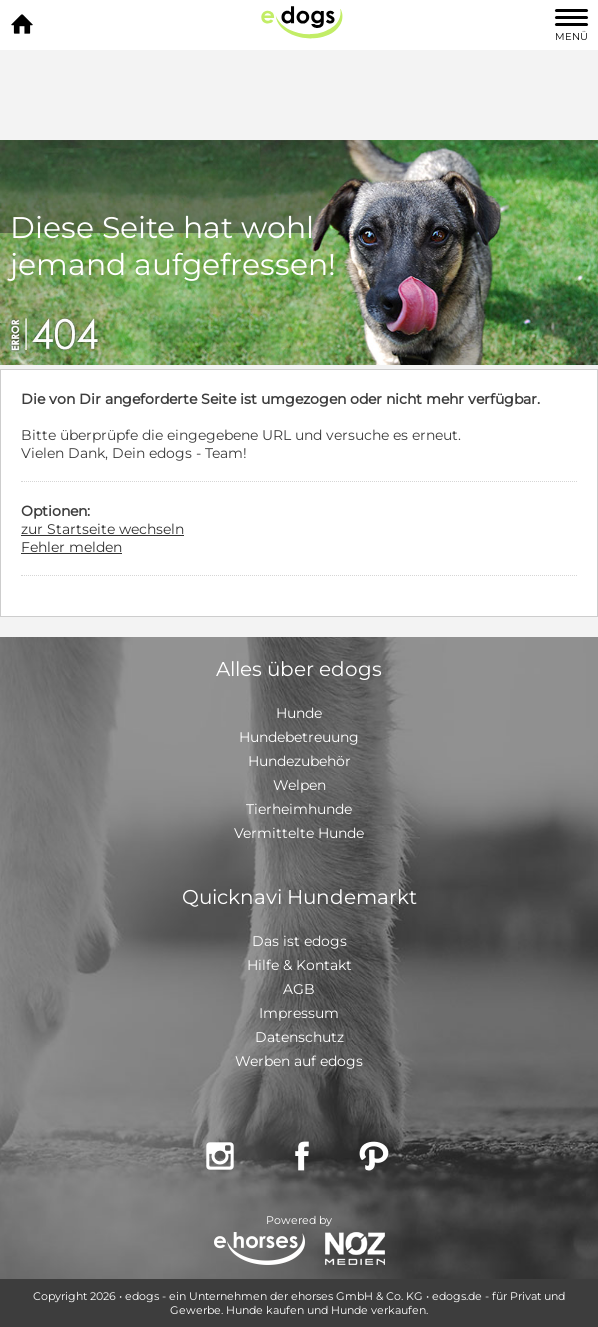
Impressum (299, 1013)
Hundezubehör (299, 761)
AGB (299, 989)
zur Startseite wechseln (102, 529)
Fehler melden (71, 547)
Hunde (299, 713)
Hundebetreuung (299, 737)
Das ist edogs (299, 941)
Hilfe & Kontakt (299, 965)
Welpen (299, 785)
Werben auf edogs (299, 1061)
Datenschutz (299, 1037)
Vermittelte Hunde (299, 833)
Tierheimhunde (299, 809)
